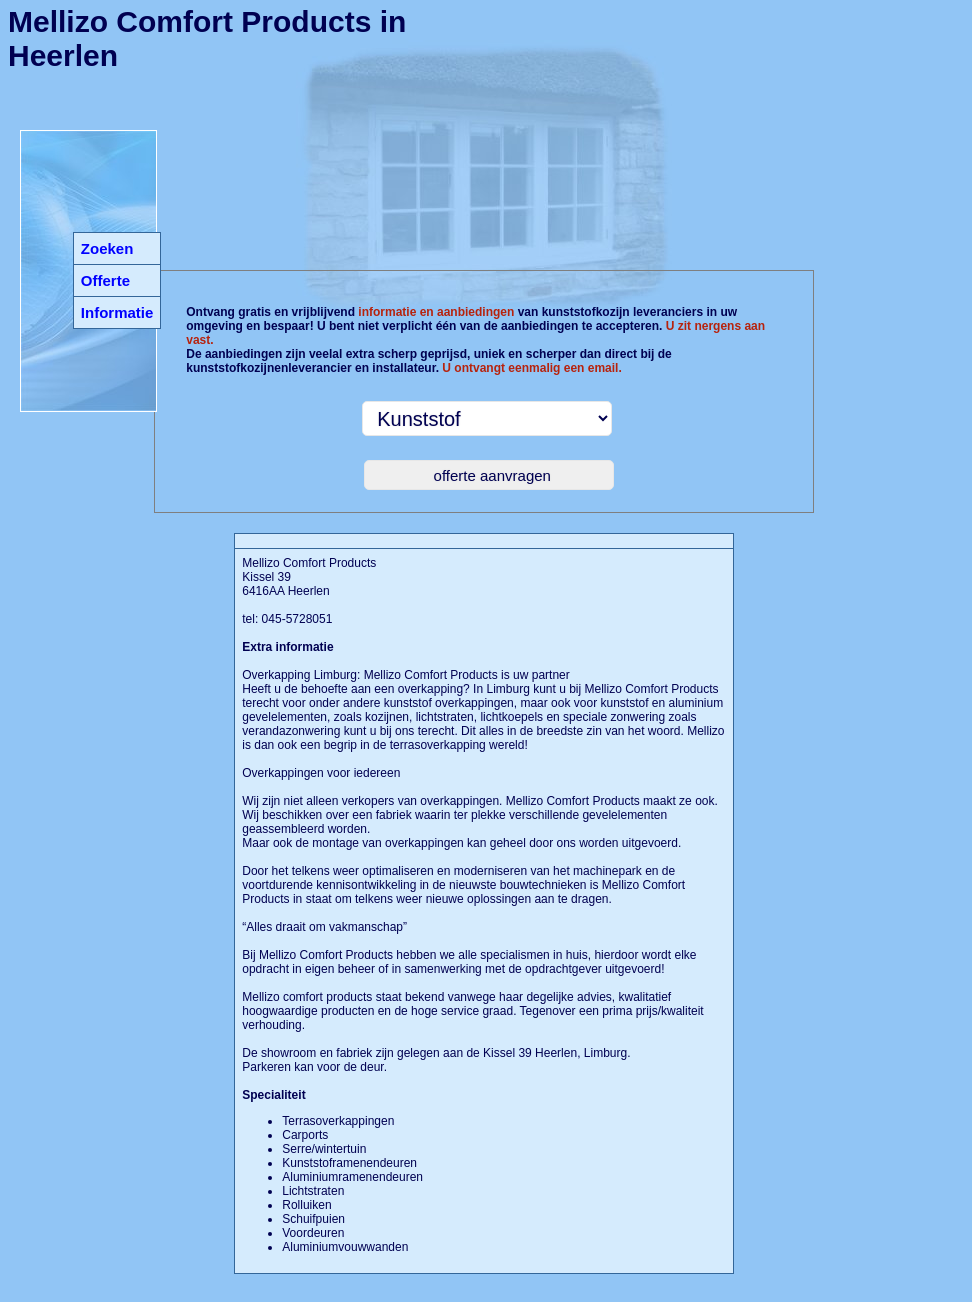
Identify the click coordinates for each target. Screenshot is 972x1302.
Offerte (105, 280)
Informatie (117, 312)
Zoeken (107, 248)
